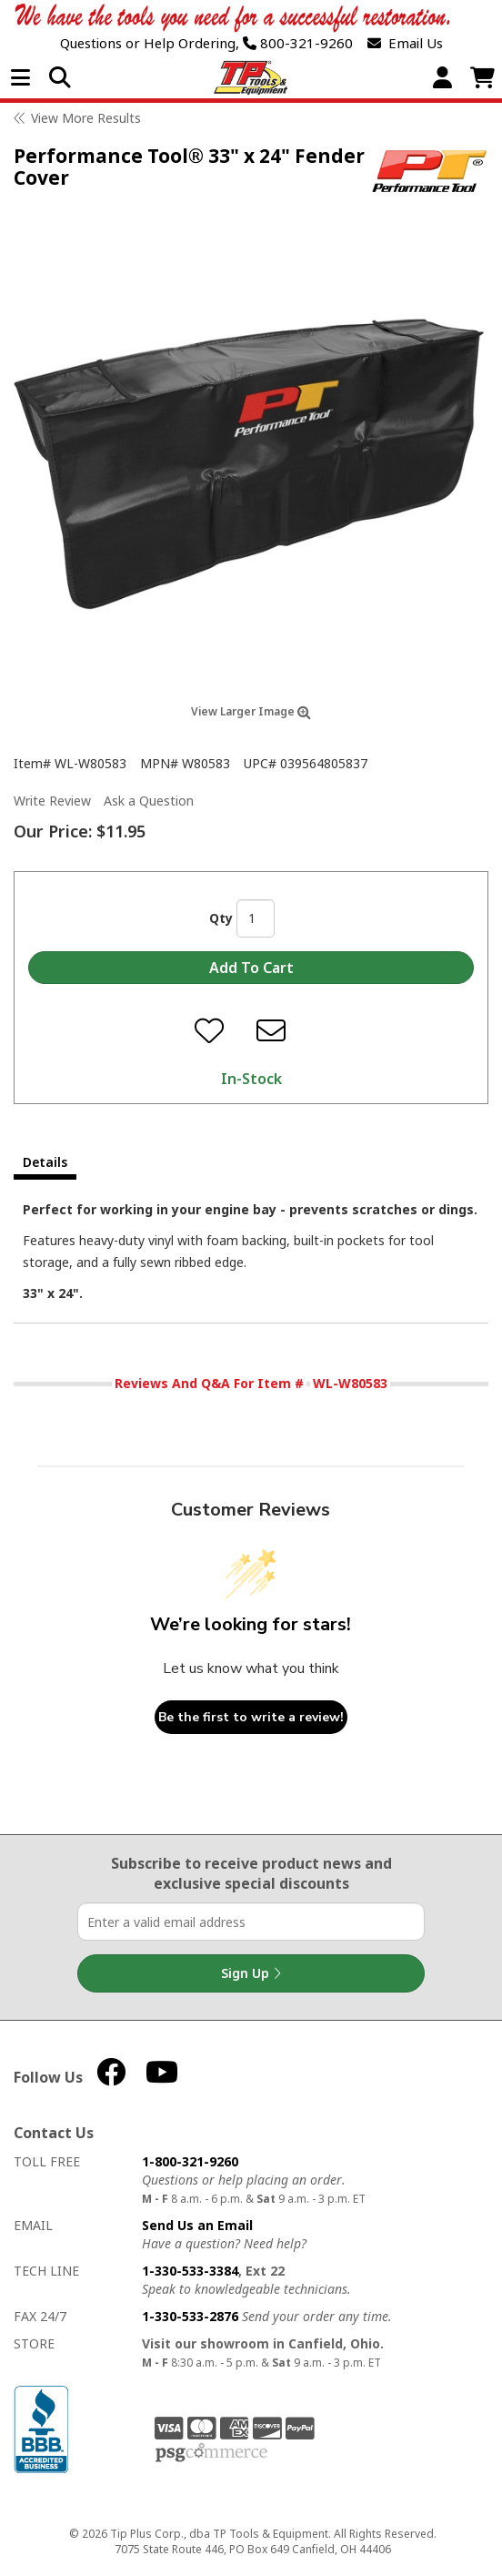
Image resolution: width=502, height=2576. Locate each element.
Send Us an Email (197, 2225)
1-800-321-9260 (190, 2161)
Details (45, 1162)
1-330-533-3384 (190, 2270)
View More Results (86, 118)
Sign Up (251, 1973)
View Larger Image (251, 711)
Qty (221, 918)
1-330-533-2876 (190, 2316)
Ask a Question (149, 800)
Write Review (52, 800)
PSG (211, 2453)
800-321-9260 (298, 43)
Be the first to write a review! (251, 1717)
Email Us (405, 43)
